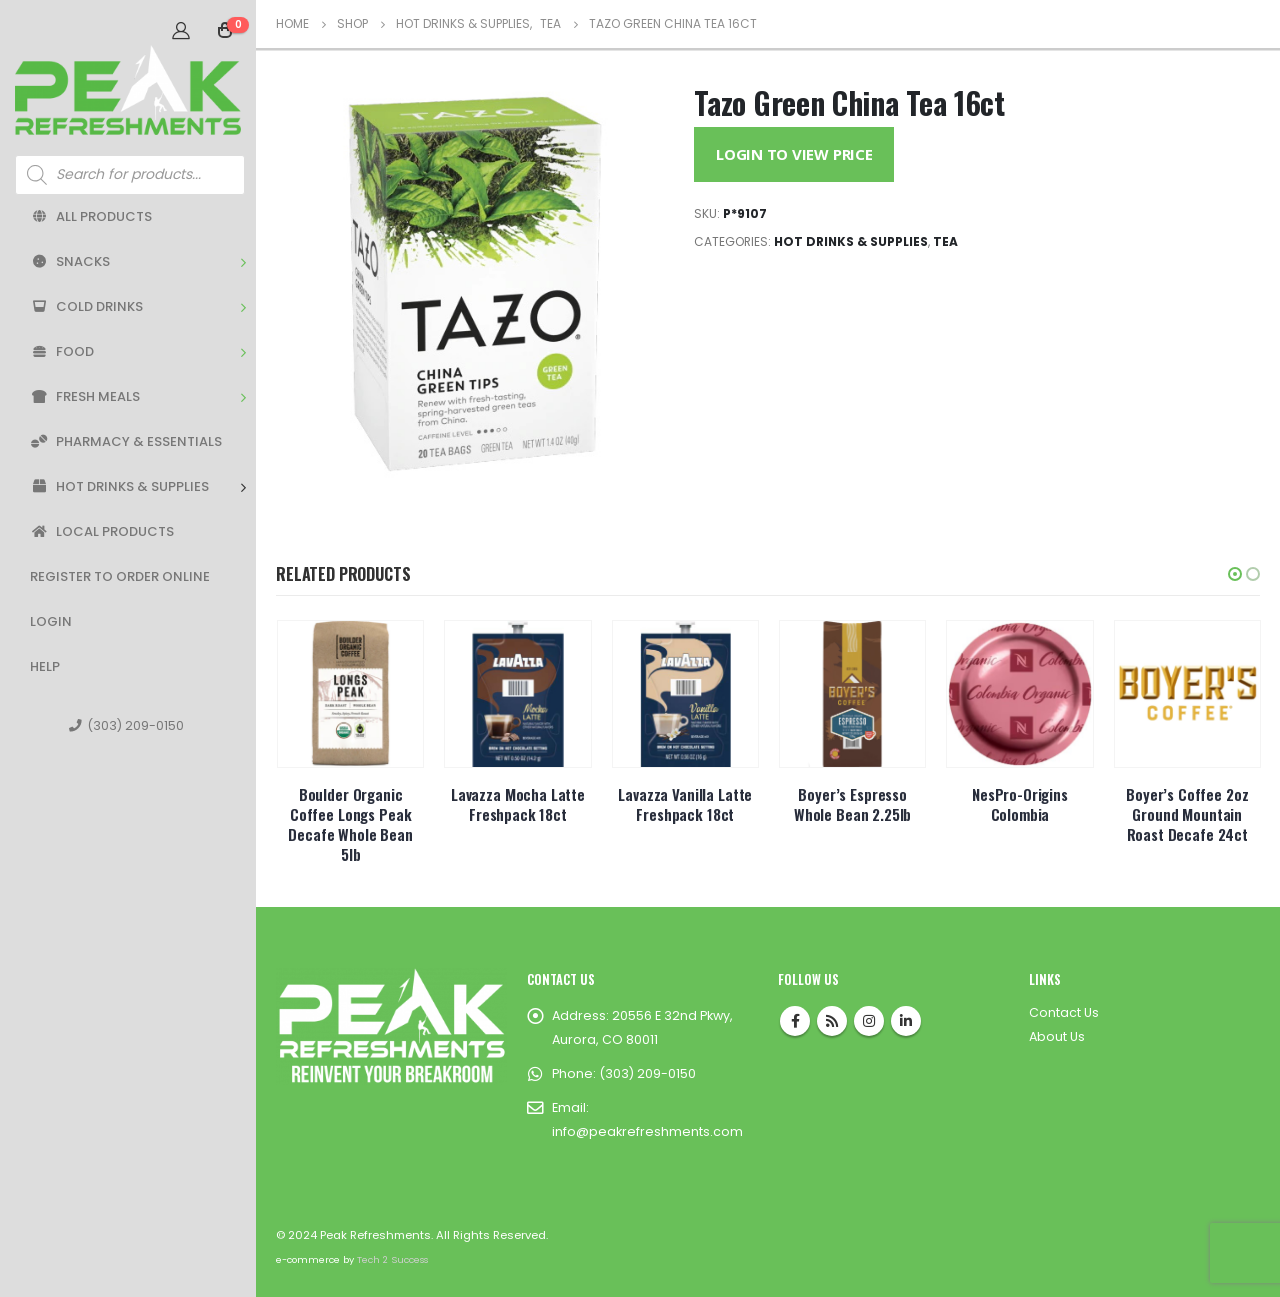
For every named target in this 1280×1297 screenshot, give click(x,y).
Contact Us (1064, 1012)
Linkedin (906, 1021)
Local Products (102, 531)
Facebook (795, 1021)
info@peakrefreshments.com (647, 1131)
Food (62, 351)
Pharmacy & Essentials (126, 441)
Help (45, 666)
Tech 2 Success (392, 1259)
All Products (91, 216)
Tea (945, 241)
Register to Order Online (120, 576)
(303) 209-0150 (126, 725)
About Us (1057, 1036)
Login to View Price (794, 154)
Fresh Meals (85, 396)
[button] (1235, 574)
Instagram (869, 1021)
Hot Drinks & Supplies (119, 486)
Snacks (70, 261)
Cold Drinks (86, 306)
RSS (832, 1021)
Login (51, 621)
